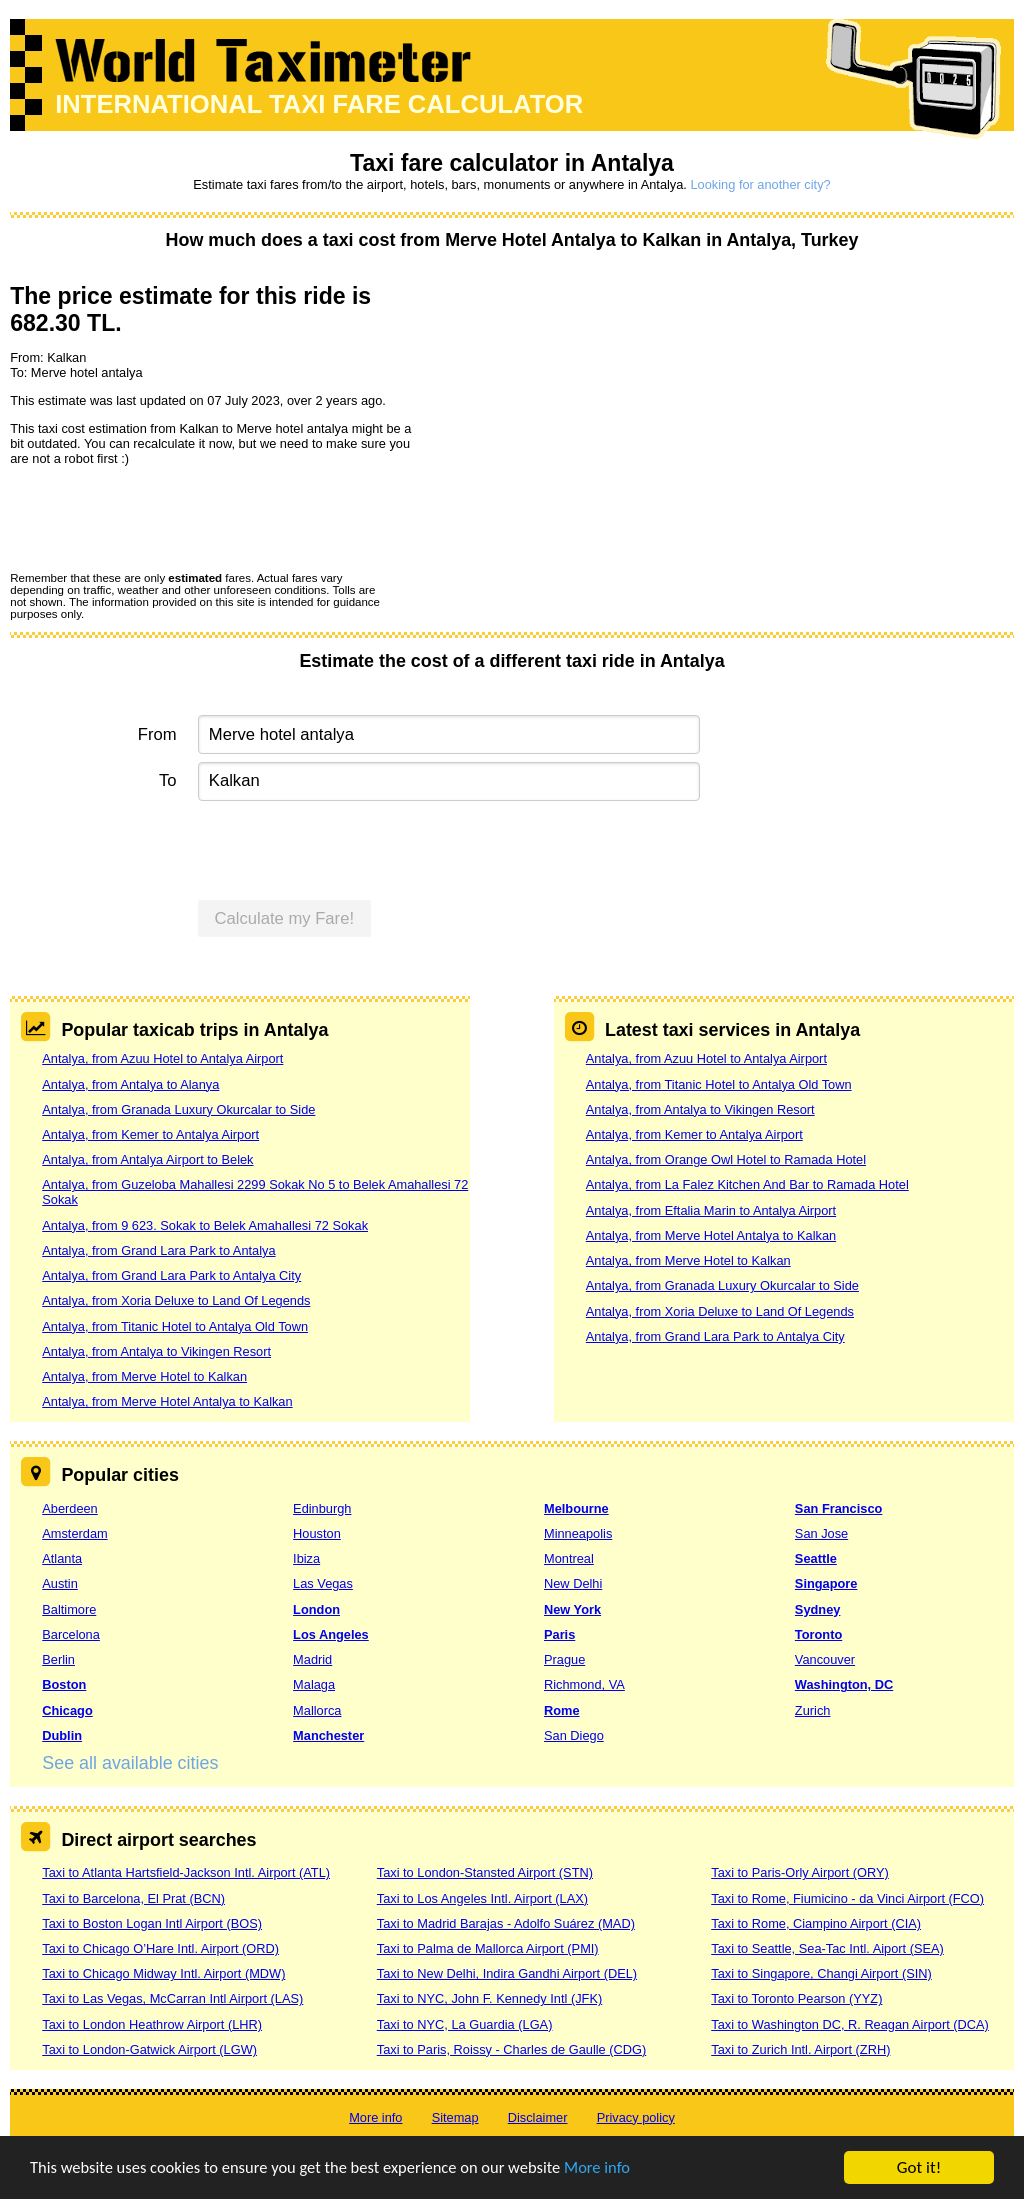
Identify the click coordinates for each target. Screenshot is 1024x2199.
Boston (64, 1684)
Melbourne (576, 1508)
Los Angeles (331, 1634)
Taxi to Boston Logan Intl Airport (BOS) (152, 1923)
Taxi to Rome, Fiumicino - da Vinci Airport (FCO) (847, 1898)
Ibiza (306, 1558)
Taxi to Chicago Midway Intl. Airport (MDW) (163, 1973)
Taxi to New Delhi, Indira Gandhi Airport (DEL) (507, 1973)
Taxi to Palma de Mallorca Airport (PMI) (488, 1948)
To (168, 780)
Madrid (312, 1659)
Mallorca (317, 1710)
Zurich (813, 1710)
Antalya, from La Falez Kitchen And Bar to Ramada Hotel (747, 1184)
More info (615, 2168)
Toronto (818, 1634)
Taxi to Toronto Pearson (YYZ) (796, 1998)
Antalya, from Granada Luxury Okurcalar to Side (178, 1109)
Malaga (314, 1684)
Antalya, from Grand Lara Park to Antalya (158, 1250)
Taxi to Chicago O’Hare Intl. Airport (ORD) (160, 1948)
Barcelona (71, 1634)
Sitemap (455, 2117)
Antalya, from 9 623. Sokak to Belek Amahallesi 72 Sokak (205, 1225)
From (157, 734)
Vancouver (825, 1659)
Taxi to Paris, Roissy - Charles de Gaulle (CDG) (512, 2049)
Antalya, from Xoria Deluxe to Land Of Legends (176, 1300)
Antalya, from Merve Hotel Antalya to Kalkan (167, 1401)
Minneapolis (578, 1533)
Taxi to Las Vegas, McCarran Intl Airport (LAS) (172, 1998)
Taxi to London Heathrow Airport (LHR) (152, 2024)
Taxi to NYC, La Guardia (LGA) (465, 2024)
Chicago (67, 1710)
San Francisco (838, 1508)
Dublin (62, 1735)
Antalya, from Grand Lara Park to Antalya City (171, 1275)
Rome (562, 1710)
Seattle (816, 1558)
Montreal (569, 1558)
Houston (317, 1533)
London (316, 1609)
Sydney (818, 1609)
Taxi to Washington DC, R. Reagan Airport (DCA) (850, 2024)
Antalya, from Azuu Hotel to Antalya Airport (162, 1058)
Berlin (58, 1659)
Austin (60, 1583)
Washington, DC (844, 1684)
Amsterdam (74, 1533)
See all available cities (130, 1763)
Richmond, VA (584, 1684)
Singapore (826, 1583)
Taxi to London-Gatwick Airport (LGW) (149, 2049)
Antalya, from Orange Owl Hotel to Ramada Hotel (726, 1159)
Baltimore (69, 1609)
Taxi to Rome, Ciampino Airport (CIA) (816, 1923)
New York (572, 1609)
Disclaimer (538, 2117)
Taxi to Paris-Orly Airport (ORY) (800, 1872)
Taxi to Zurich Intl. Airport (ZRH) (800, 2049)
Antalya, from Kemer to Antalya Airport (150, 1134)
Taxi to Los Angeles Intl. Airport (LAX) (482, 1898)
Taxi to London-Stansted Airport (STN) (485, 1872)
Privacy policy (636, 2117)
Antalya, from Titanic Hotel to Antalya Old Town (175, 1326)
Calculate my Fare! (285, 918)
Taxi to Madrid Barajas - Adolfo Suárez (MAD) (506, 1923)
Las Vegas (323, 1583)
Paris (559, 1634)
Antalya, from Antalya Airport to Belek (147, 1159)
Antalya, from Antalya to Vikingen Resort (156, 1351)
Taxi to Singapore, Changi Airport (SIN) (821, 1973)
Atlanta (62, 1558)
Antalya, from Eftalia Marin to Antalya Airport (711, 1210)
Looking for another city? (761, 184)
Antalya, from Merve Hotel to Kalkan (144, 1376)
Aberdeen (70, 1508)
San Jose (821, 1533)
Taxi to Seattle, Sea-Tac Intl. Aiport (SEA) (827, 1948)
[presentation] (162, 518)
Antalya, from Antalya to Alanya (130, 1084)
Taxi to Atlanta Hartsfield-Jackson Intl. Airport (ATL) (186, 1872)
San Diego (574, 1735)
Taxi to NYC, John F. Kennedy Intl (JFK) (489, 1998)
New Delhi (573, 1583)
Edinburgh (322, 1508)
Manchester (328, 1735)
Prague (564, 1659)
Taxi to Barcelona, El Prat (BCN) (133, 1898)
